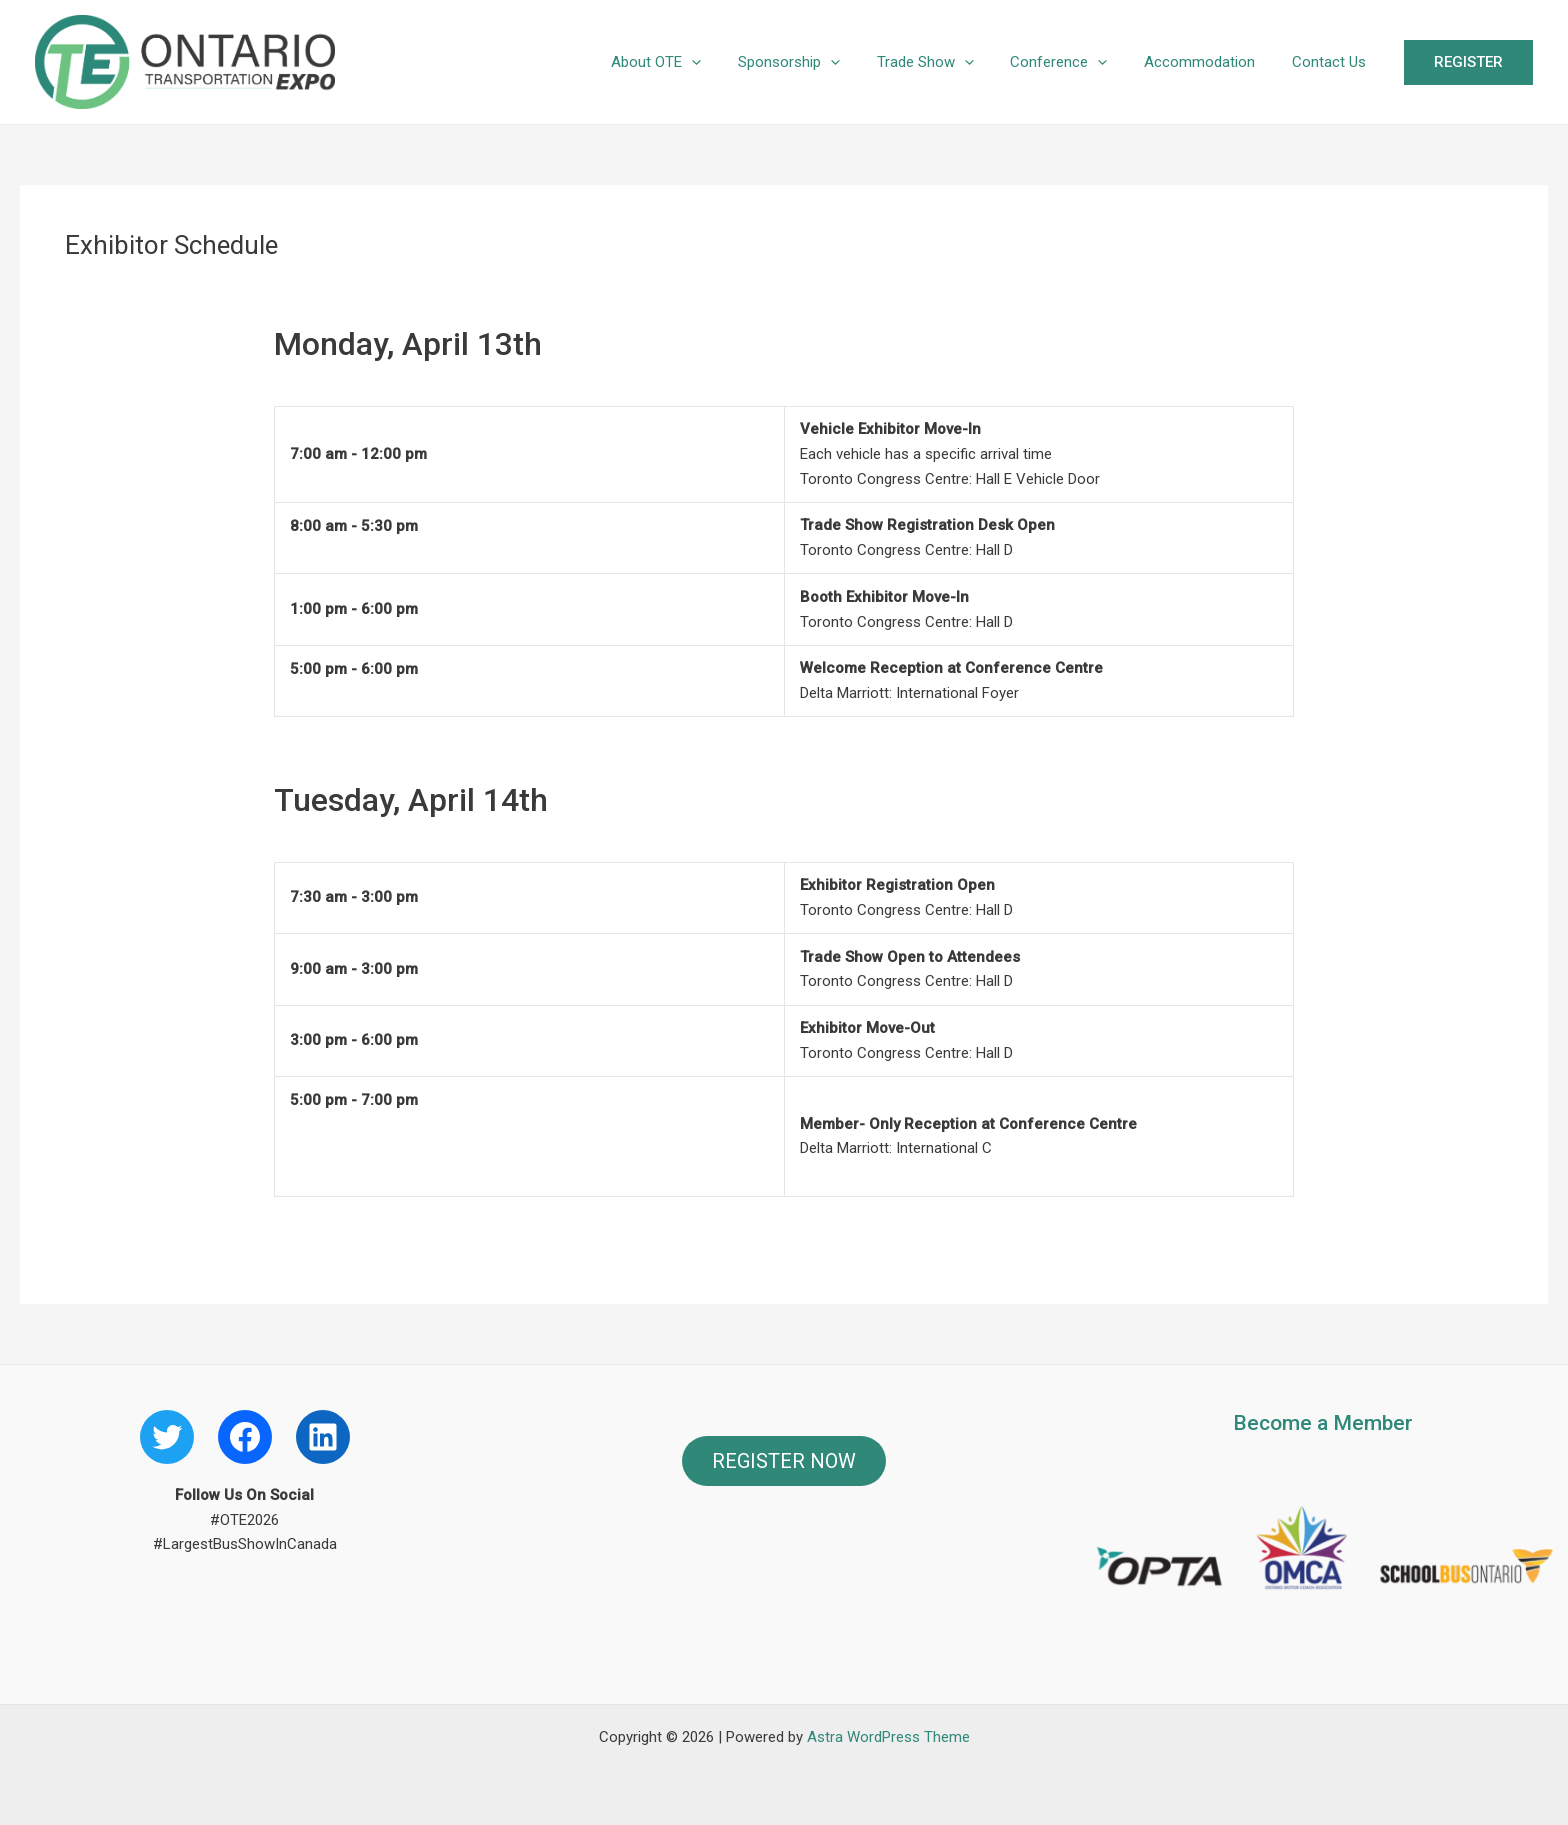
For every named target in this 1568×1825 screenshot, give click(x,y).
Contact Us (1332, 62)
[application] (728, 62)
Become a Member (1323, 1423)
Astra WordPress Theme (888, 1737)
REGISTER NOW (784, 1461)
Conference (1075, 62)
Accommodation (1209, 62)
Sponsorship (819, 62)
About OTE (693, 62)
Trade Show (948, 62)
